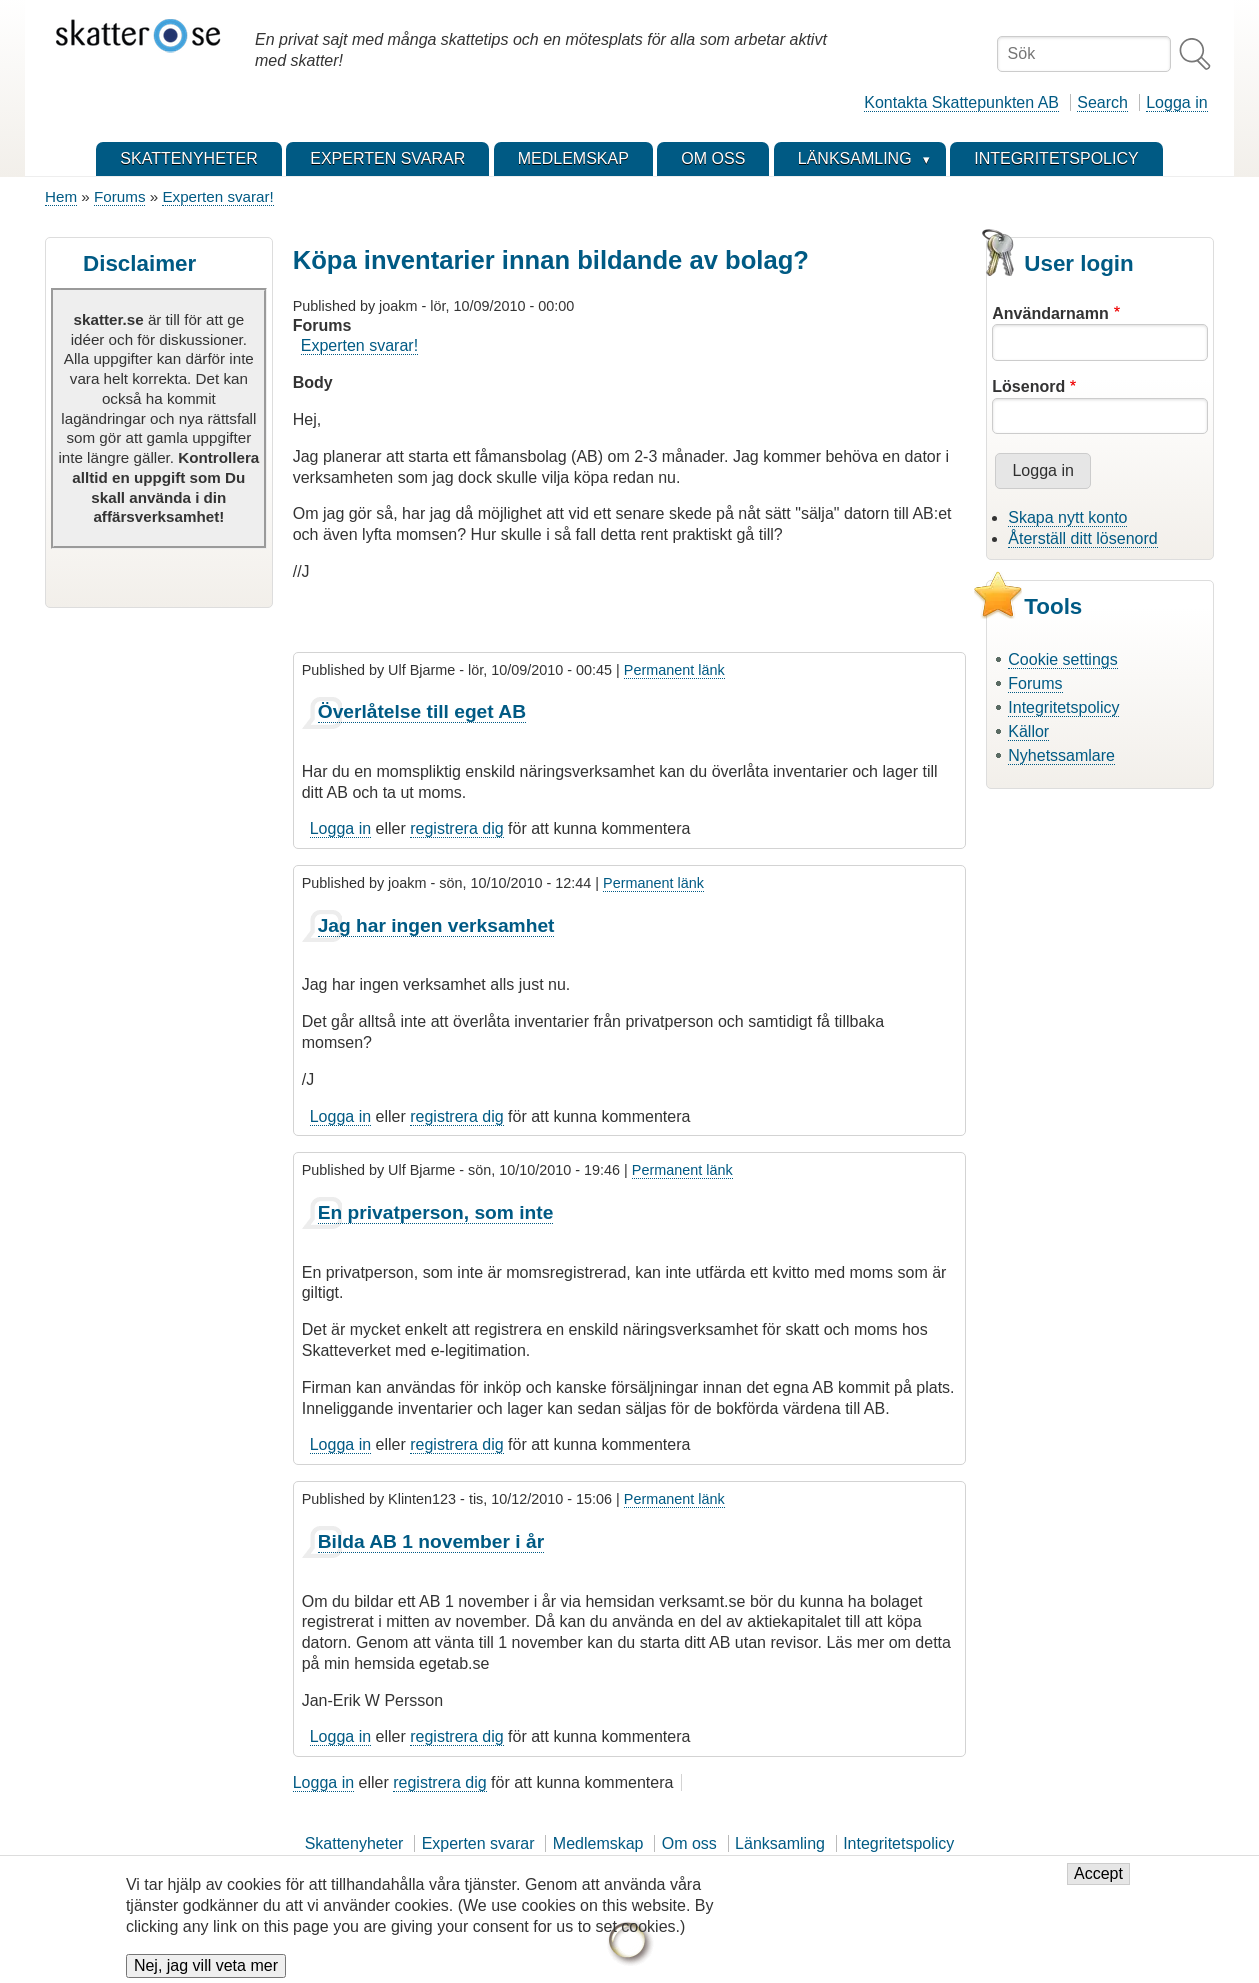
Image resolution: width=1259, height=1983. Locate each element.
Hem (61, 196)
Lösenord (1028, 386)
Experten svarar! (217, 196)
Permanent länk (674, 670)
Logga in (1176, 102)
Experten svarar (478, 1843)
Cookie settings (1062, 659)
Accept (1098, 1884)
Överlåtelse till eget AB (422, 711)
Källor (1028, 731)
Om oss (689, 1843)
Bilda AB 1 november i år (431, 1541)
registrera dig (456, 828)
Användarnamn (1050, 313)
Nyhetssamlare (1061, 755)
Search (1102, 102)
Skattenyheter (354, 1843)
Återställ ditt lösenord (1082, 538)
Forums (119, 196)
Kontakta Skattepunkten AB (961, 102)
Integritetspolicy (1063, 707)
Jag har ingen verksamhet (436, 925)
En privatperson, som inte (436, 1212)
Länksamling (780, 1843)
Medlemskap (598, 1843)
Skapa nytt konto (1067, 517)
